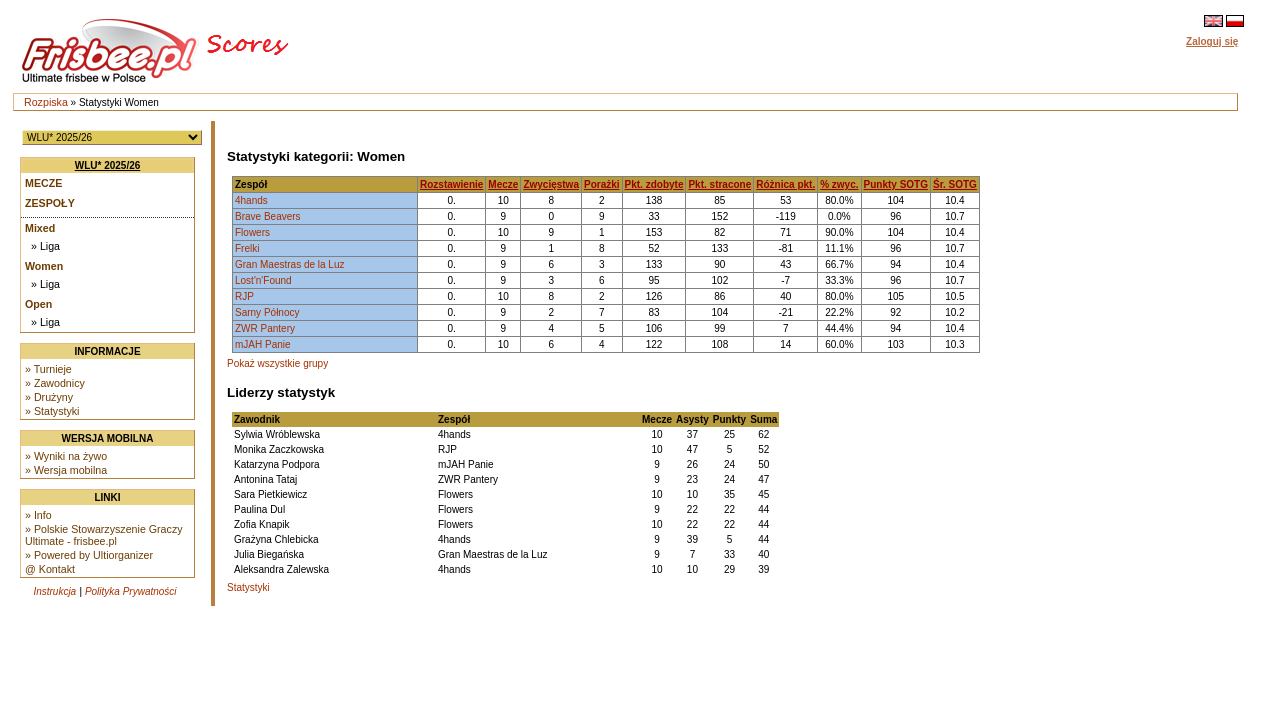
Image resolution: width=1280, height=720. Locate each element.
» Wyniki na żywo (66, 456)
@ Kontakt (50, 569)
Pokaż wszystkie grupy (277, 363)
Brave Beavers (268, 216)
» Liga (45, 246)
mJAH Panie (263, 344)
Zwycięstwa (551, 184)
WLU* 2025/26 (108, 165)
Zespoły (50, 203)
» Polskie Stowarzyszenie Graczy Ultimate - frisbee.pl (104, 535)
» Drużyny (49, 397)
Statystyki (248, 587)
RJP (244, 296)
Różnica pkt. (785, 184)
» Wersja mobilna (66, 470)
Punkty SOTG (896, 184)
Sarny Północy (267, 312)
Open (38, 304)
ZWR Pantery (265, 328)
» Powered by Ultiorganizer (89, 555)
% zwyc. (839, 184)
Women (44, 266)
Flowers (252, 232)
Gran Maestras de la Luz (290, 264)
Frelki (247, 248)
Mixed (40, 228)
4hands (251, 200)
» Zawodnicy (55, 383)
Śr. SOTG (955, 184)
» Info (38, 515)
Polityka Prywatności (131, 591)
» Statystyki (52, 411)
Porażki (602, 184)
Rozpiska (46, 102)
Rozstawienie (451, 184)
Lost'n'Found (263, 280)
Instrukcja (54, 591)
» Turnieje (48, 369)
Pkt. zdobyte (654, 184)
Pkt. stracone (719, 184)
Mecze (43, 183)
